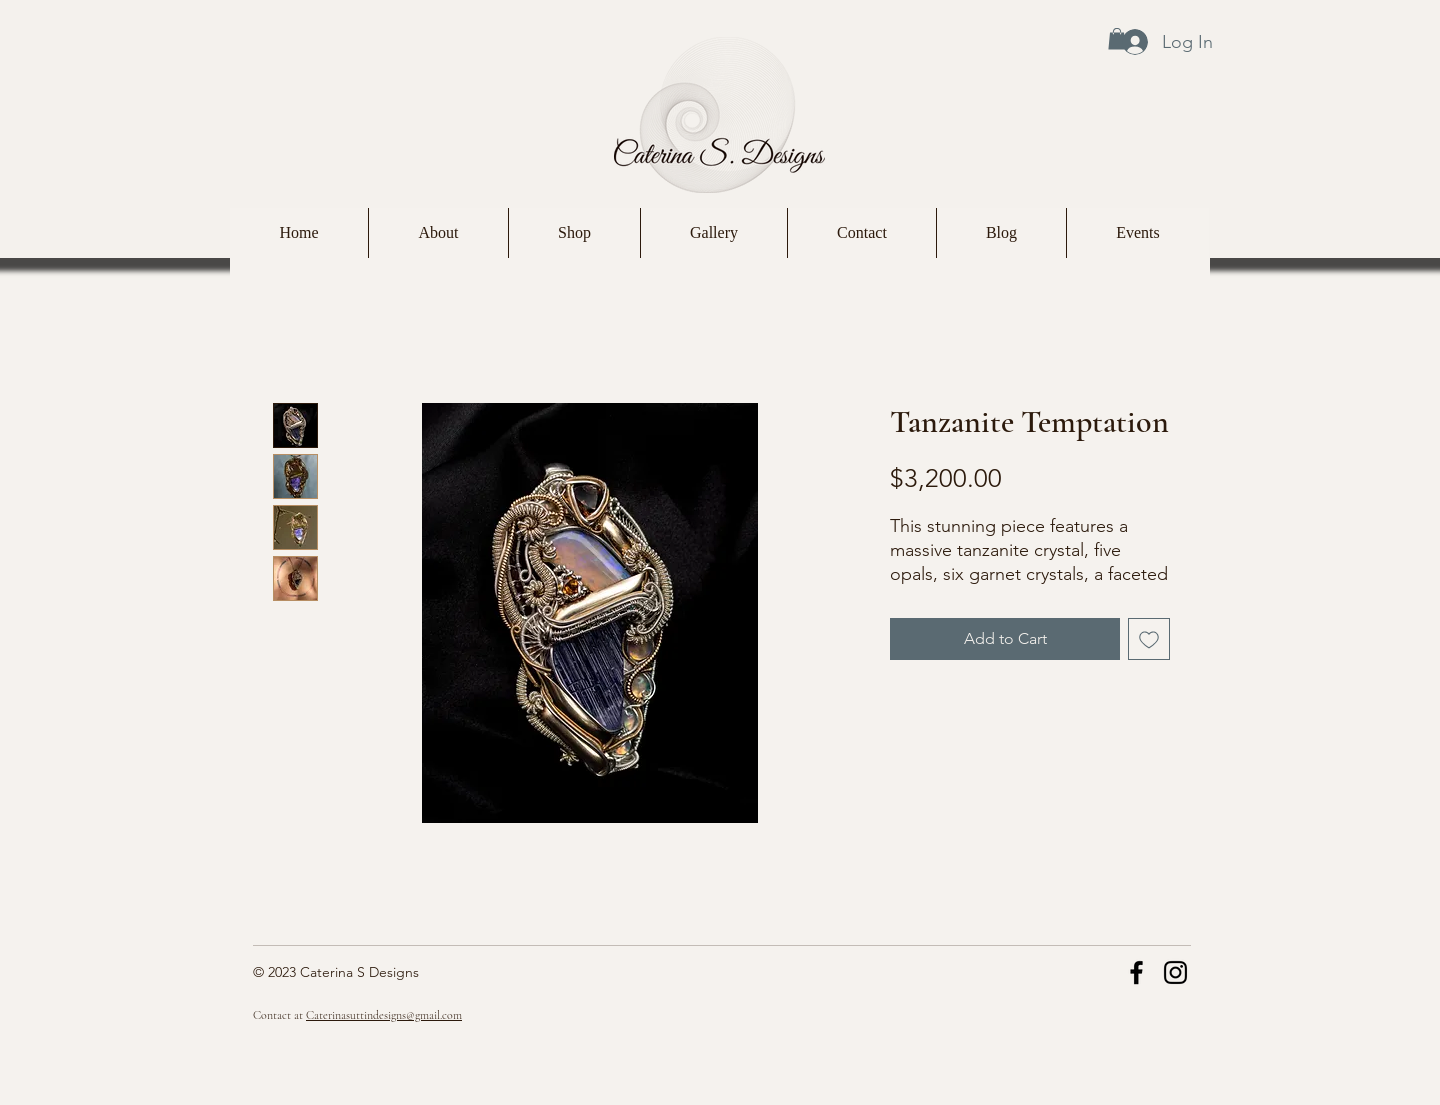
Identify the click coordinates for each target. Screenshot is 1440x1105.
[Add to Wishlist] (1149, 639)
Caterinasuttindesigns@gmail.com (384, 1015)
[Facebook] (1136, 972)
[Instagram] (1175, 972)
